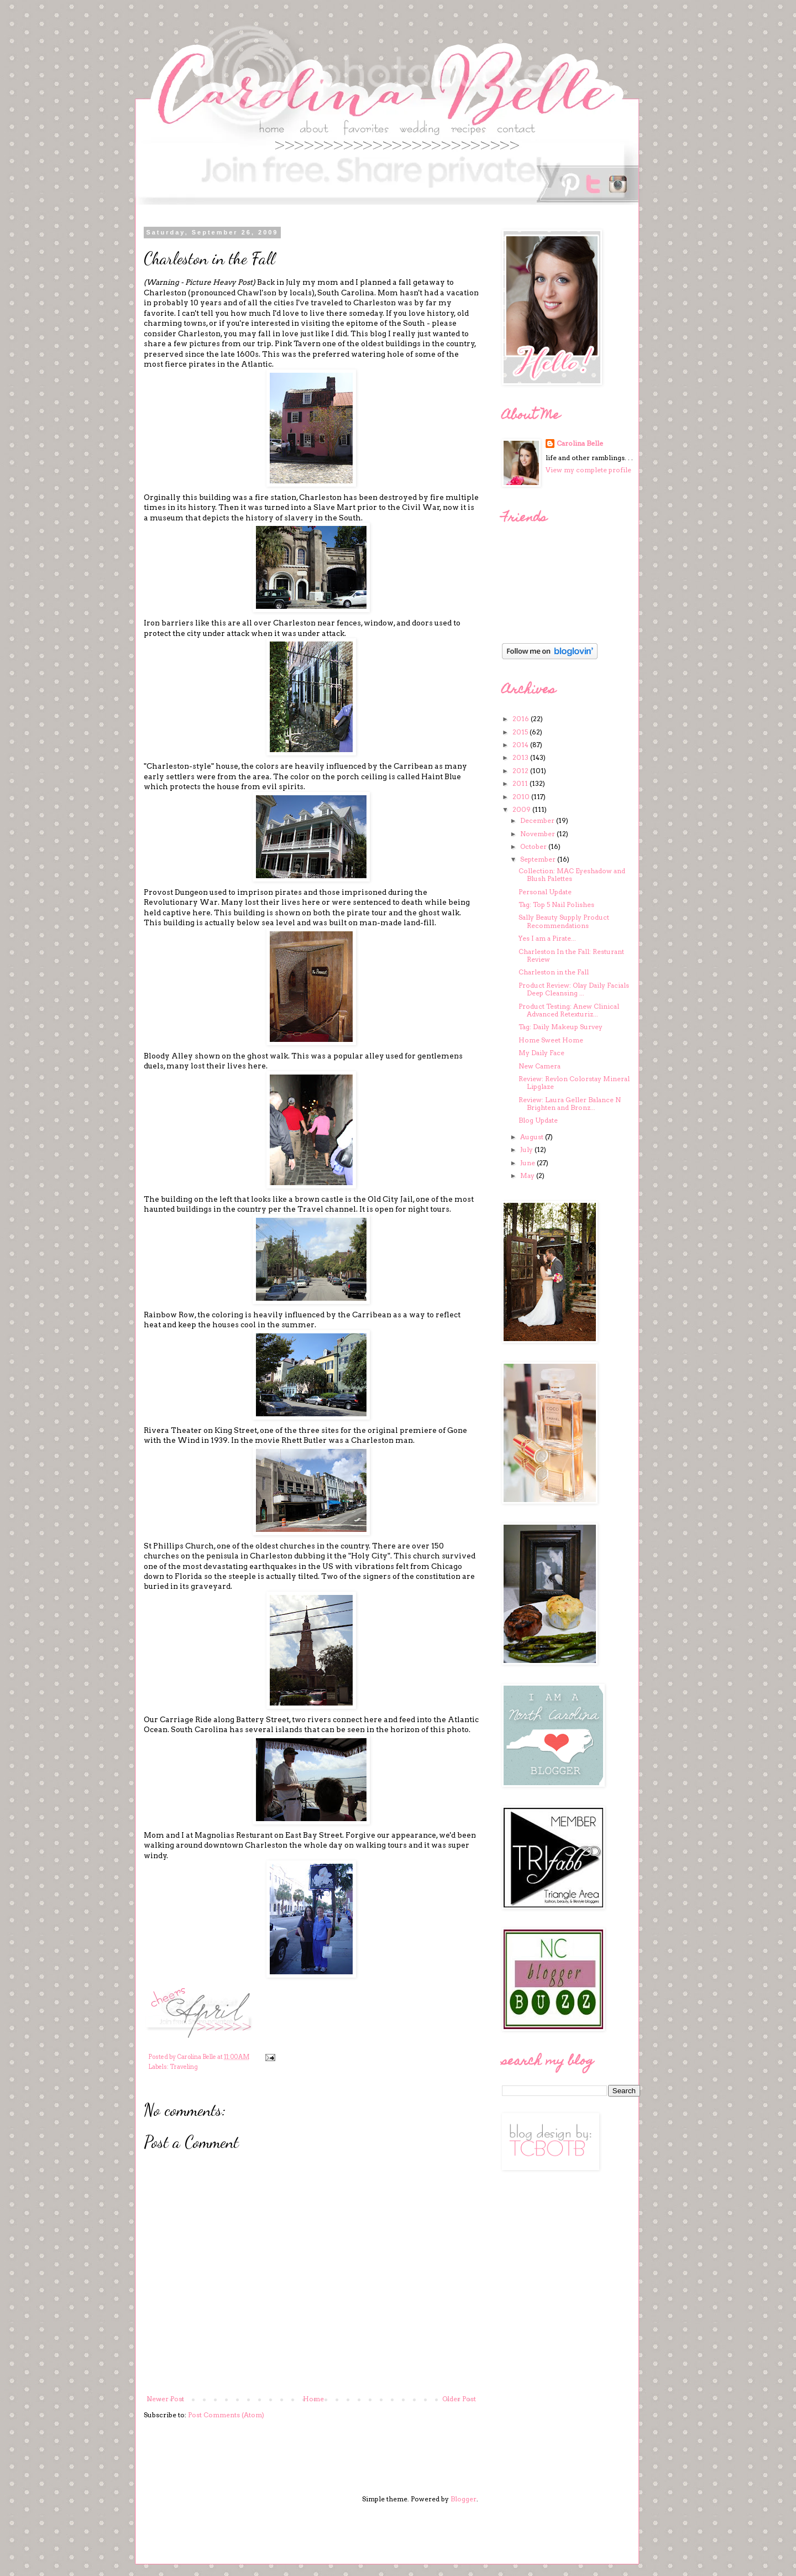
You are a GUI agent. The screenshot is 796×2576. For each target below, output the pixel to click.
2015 (521, 732)
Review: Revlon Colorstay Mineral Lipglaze (574, 1083)
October (534, 846)
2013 (521, 757)
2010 (521, 796)
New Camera (540, 1066)
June (528, 1163)
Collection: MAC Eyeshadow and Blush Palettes (572, 875)
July (527, 1149)
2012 (521, 770)
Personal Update (545, 892)
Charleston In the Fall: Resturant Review (571, 955)
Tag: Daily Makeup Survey (561, 1027)
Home (313, 2399)
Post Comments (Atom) (226, 2415)
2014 (521, 745)
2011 (521, 783)
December (538, 820)
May (528, 1175)
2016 (521, 719)
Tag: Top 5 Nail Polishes (556, 904)
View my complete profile (588, 470)
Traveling (184, 2067)
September (538, 859)
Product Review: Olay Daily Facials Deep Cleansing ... (574, 989)
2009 (522, 809)
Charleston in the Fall (554, 972)
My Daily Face (541, 1053)
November (538, 834)
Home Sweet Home (551, 1040)
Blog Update (538, 1120)
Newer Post (165, 2399)
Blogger (463, 2499)
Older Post (459, 2399)
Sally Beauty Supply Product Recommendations (564, 921)
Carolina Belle (580, 443)
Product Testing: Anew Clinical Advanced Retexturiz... (569, 1010)
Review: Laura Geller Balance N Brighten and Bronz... (570, 1104)
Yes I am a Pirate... (547, 938)
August (532, 1137)
